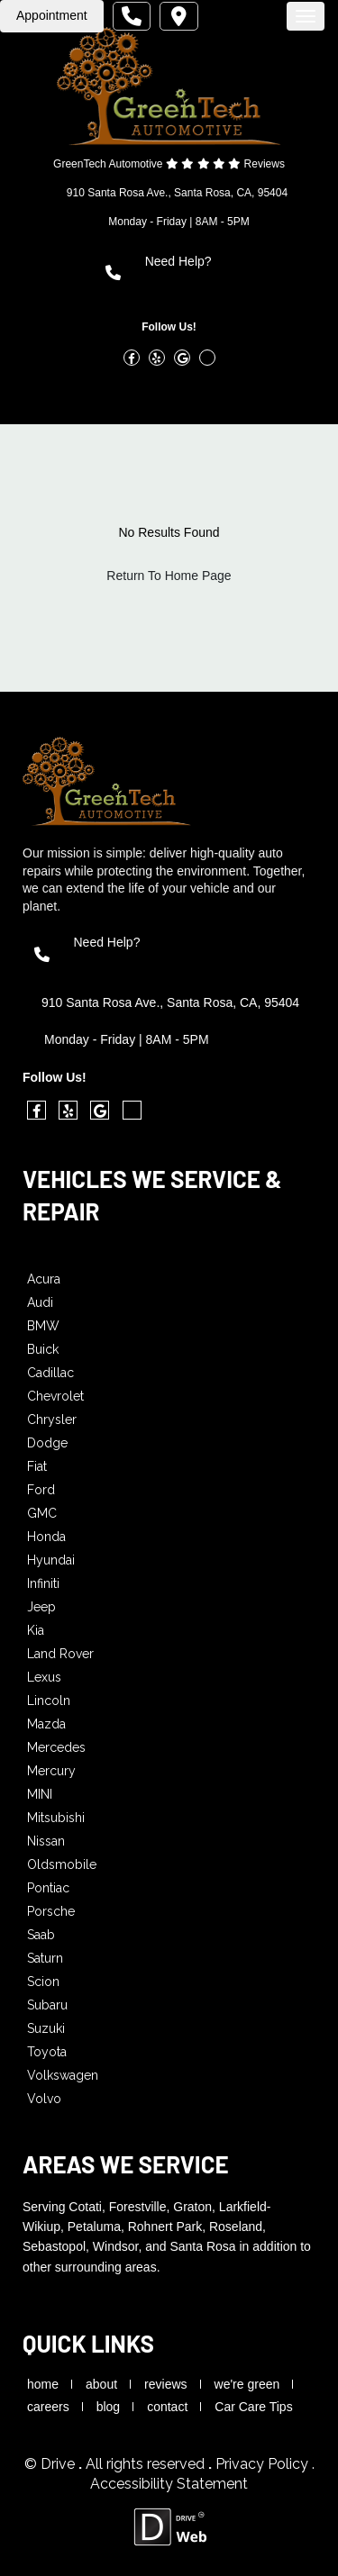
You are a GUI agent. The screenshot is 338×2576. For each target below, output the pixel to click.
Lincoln (48, 1700)
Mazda (46, 1724)
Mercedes (56, 1747)
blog (108, 2406)
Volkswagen (62, 2075)
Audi (40, 1302)
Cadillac (50, 1372)
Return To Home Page (168, 575)
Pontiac (48, 1888)
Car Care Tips (253, 2406)
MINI (39, 1794)
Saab (41, 1934)
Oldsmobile (61, 1864)
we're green (247, 2384)
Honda (46, 1536)
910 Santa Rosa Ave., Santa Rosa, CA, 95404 (177, 192)
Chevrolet (55, 1396)
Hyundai (51, 1560)
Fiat (37, 1466)
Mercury (51, 1771)
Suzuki (46, 2028)
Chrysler (52, 1419)
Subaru (47, 2005)
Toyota (47, 2052)
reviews (165, 2384)
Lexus (44, 1677)
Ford (41, 1490)
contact (167, 2406)
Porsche (51, 1911)
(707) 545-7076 (194, 282)
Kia (35, 1630)
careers (48, 2406)
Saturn (45, 1958)
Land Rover (60, 1653)
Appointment (51, 15)
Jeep (41, 1607)
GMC (42, 1513)
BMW (43, 1326)
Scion (43, 1981)
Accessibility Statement (169, 2483)
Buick (43, 1349)
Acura (43, 1279)
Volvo (44, 2098)
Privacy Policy (263, 2463)
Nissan (46, 1841)
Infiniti (43, 1583)
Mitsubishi (56, 1817)
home (43, 2384)
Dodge (47, 1443)
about (101, 2384)
